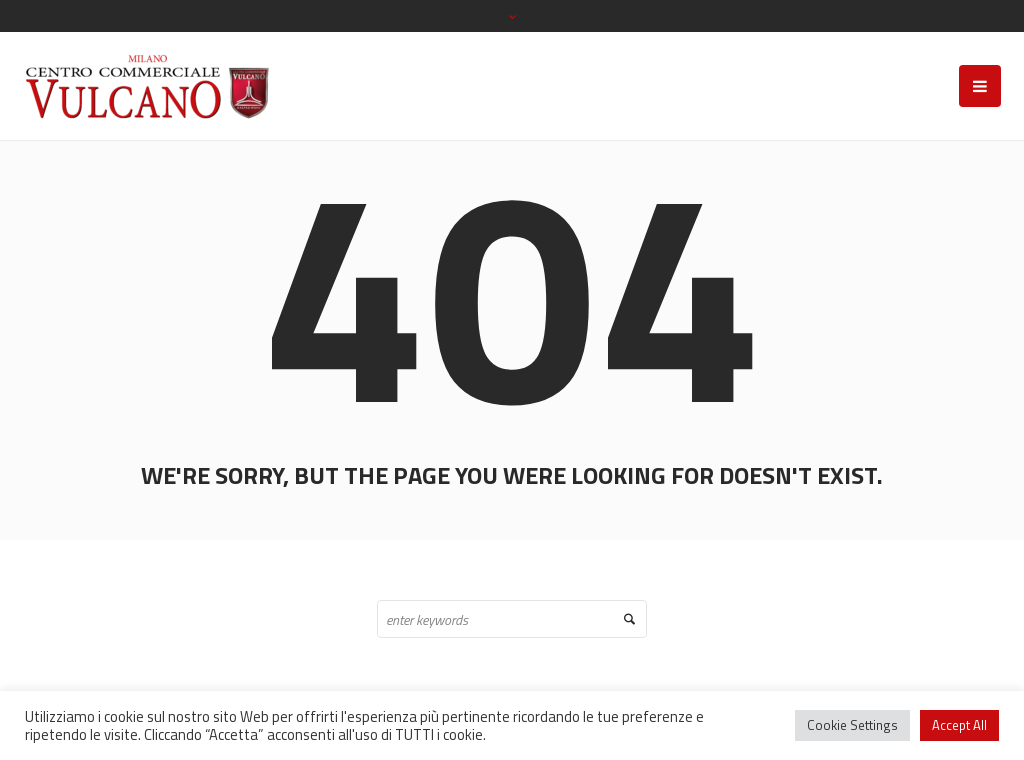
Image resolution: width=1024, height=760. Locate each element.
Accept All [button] (959, 725)
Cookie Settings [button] (852, 725)
